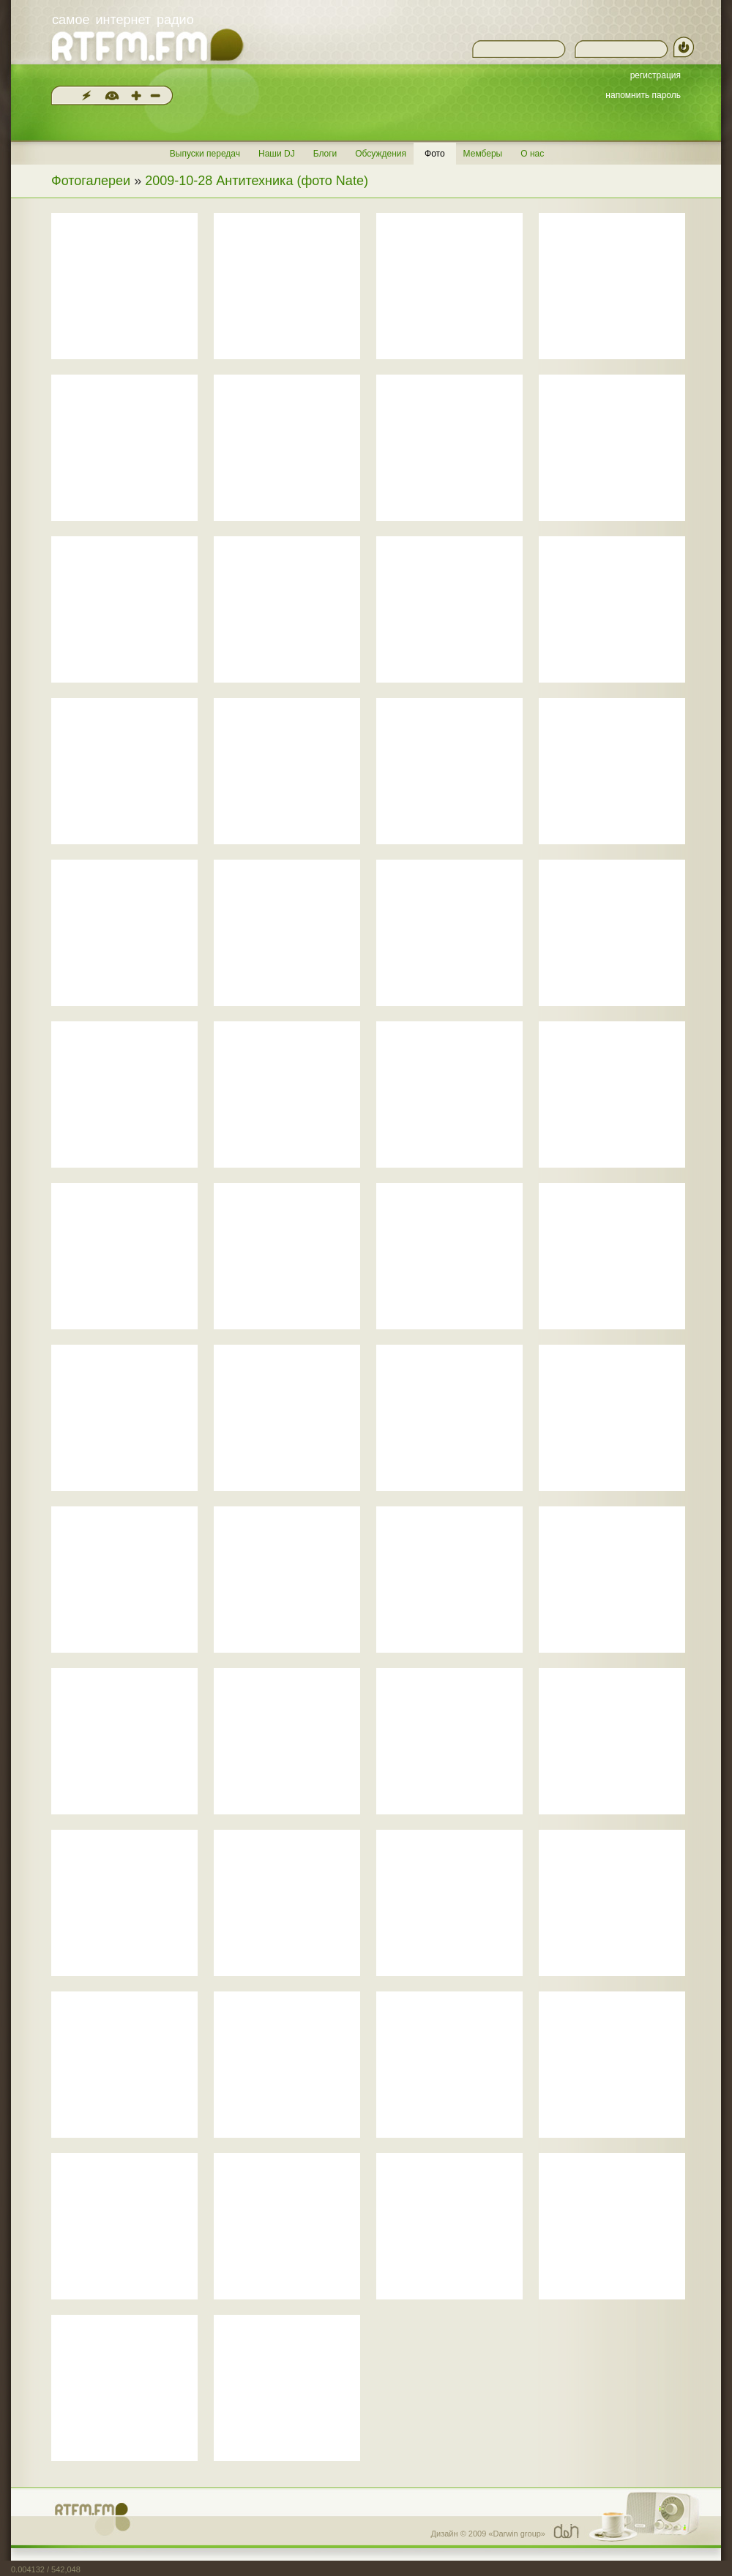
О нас (532, 154)
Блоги (325, 154)
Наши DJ (276, 154)
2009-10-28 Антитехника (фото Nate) (256, 180)
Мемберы (483, 154)
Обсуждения (380, 154)
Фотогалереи (90, 180)
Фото (435, 154)
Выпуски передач (205, 154)
